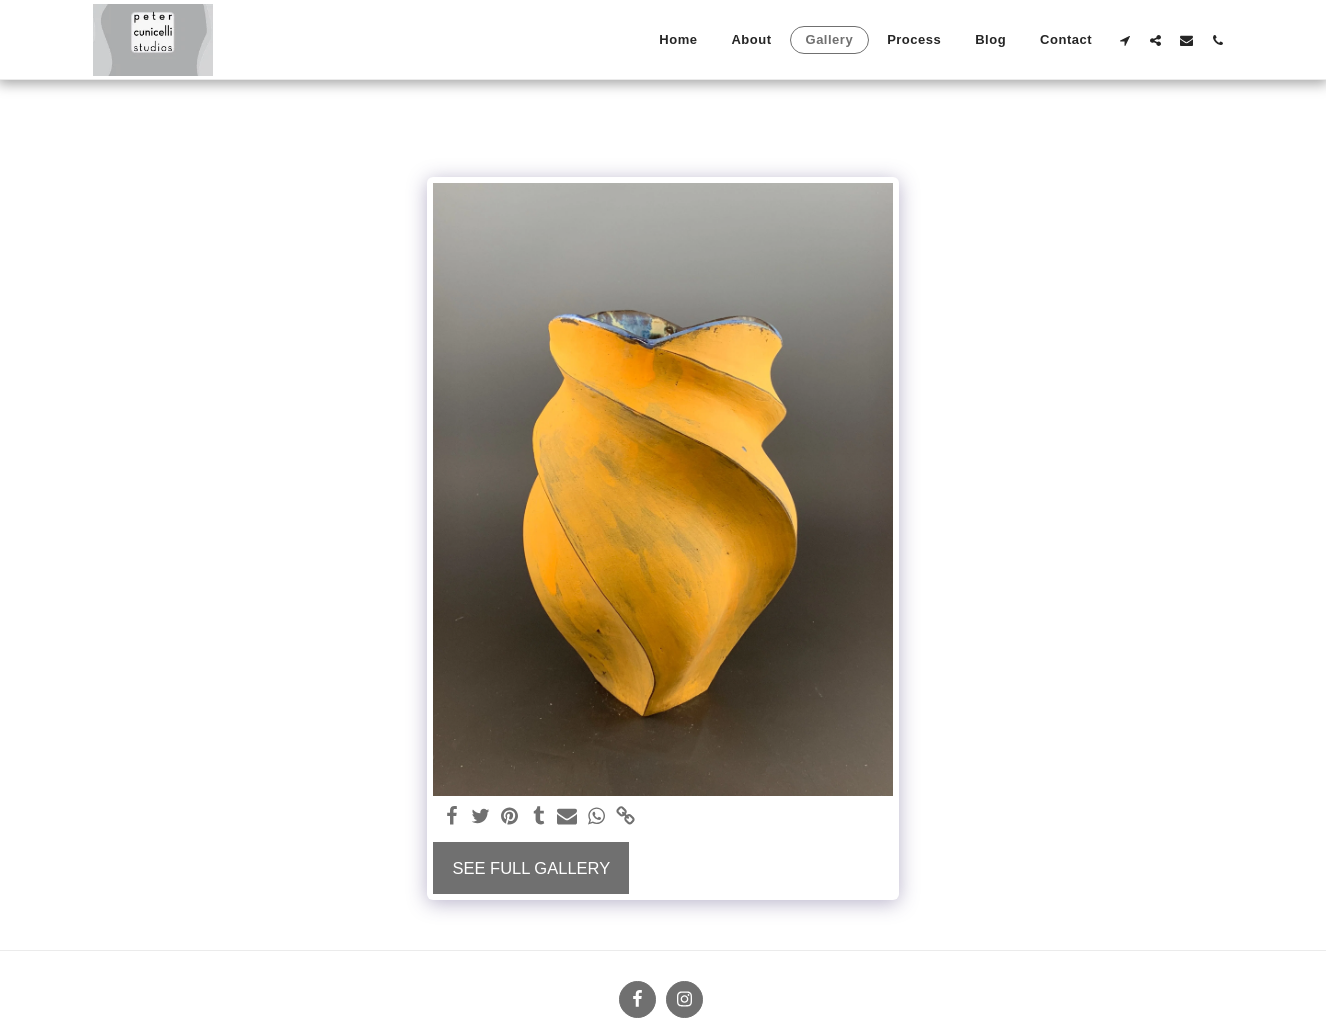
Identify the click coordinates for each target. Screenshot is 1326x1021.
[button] (1124, 40)
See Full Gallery (531, 868)
